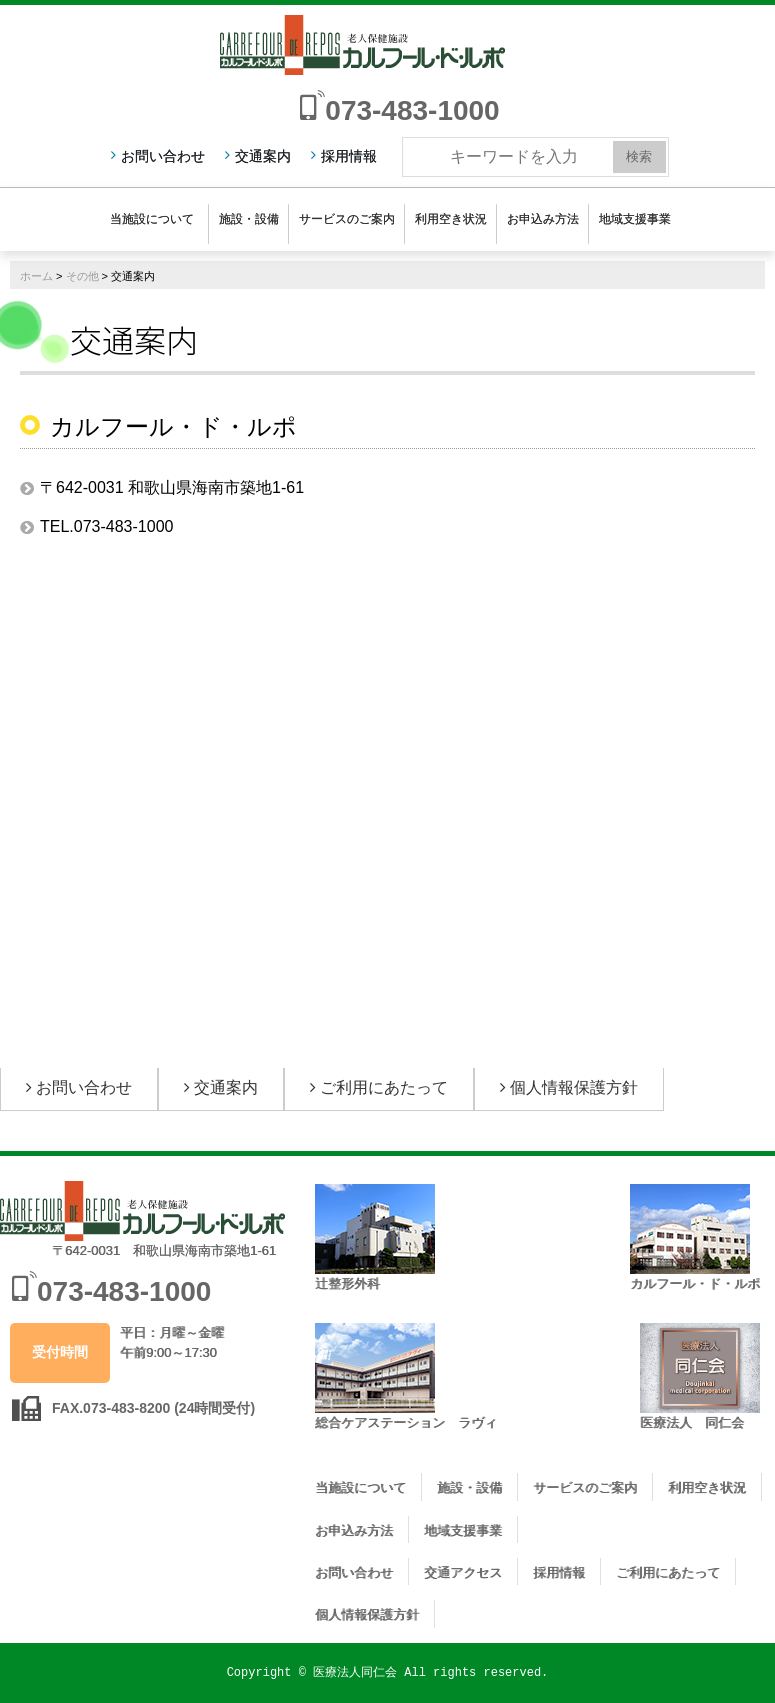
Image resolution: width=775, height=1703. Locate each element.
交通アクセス (463, 1572)
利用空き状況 (451, 219)
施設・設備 (249, 219)
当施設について (152, 219)
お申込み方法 (543, 219)
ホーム (36, 276)
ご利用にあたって (384, 1087)
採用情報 (349, 156)
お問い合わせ (163, 156)
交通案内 (263, 156)
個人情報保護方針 (574, 1087)
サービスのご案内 (347, 219)
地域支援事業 (635, 219)
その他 (82, 276)
